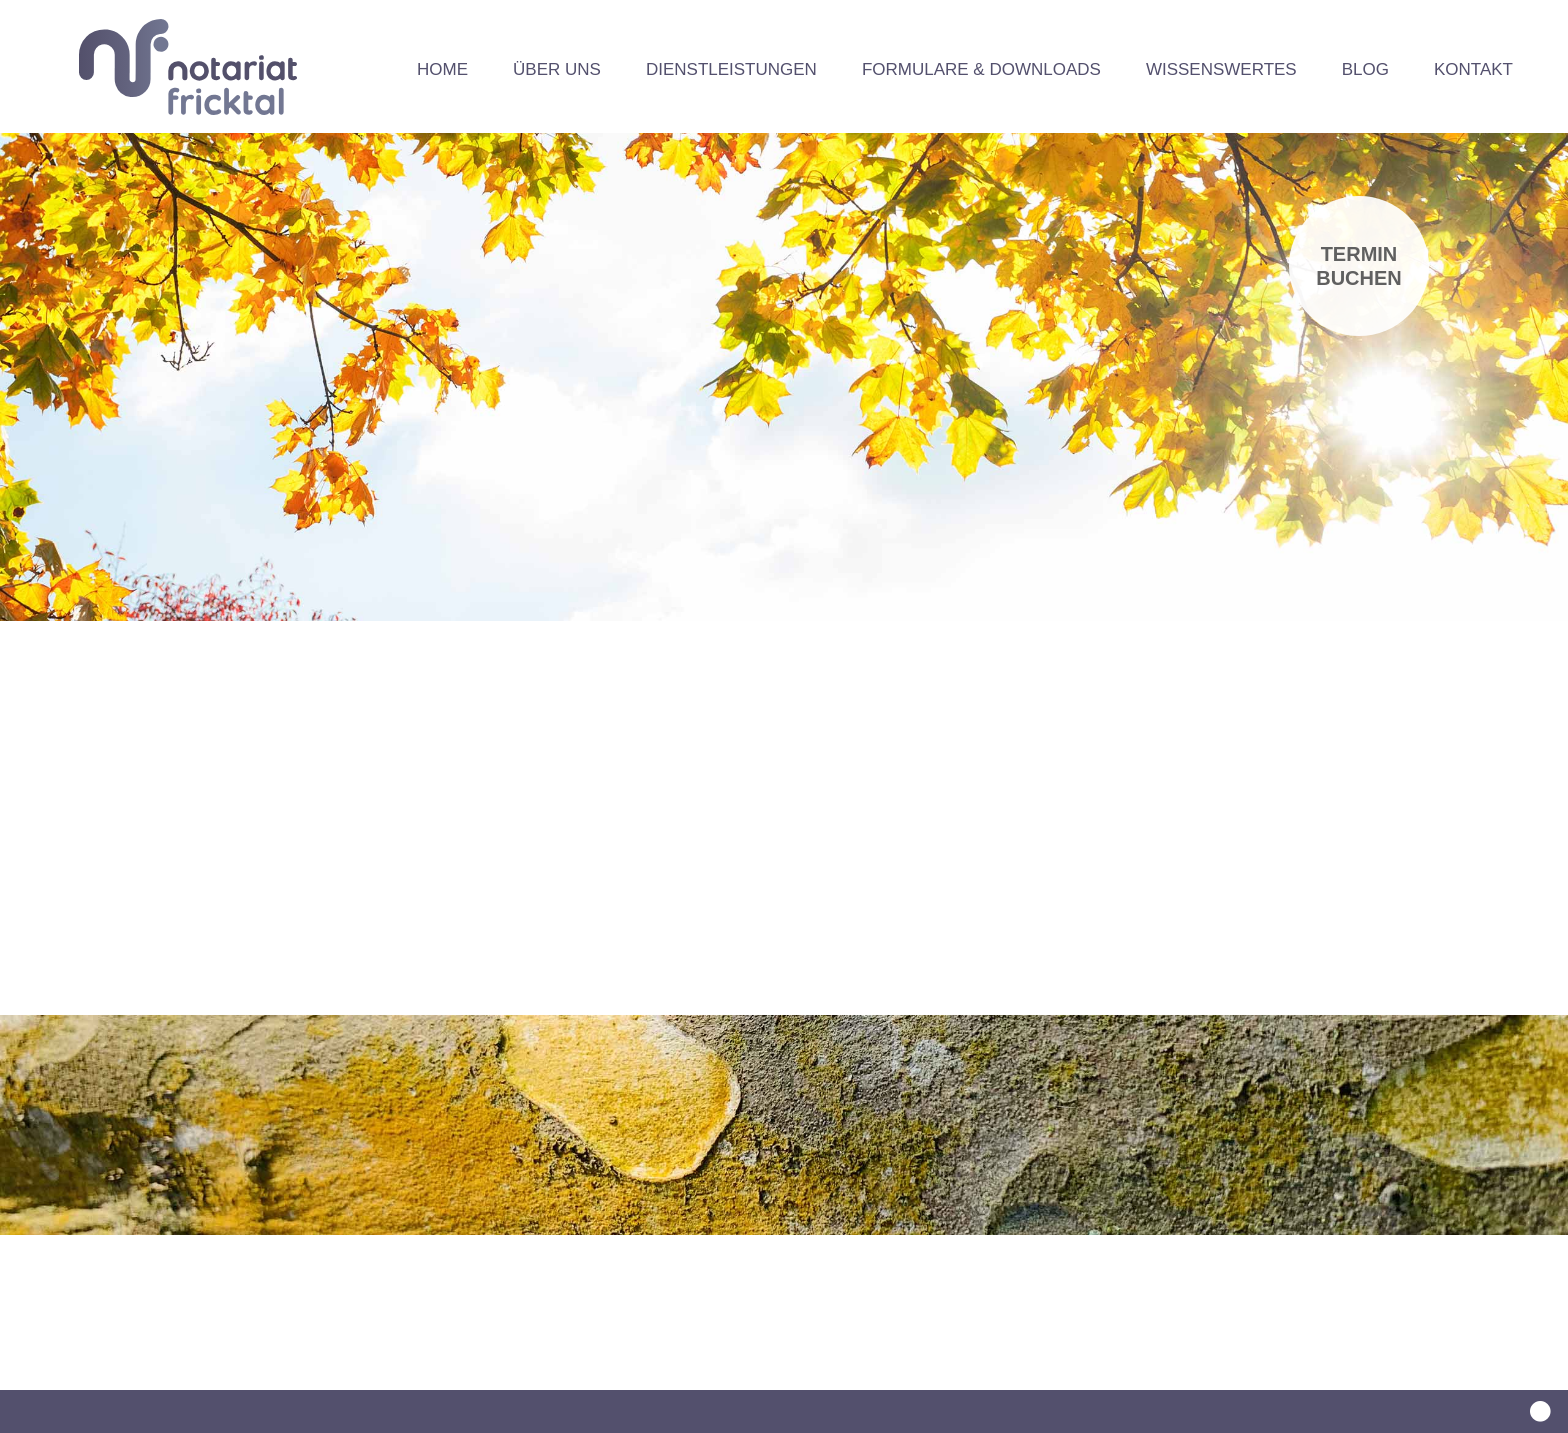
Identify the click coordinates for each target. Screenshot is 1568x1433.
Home (442, 69)
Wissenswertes (1221, 69)
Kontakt (1473, 69)
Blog (1365, 69)
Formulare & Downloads (981, 69)
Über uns (557, 69)
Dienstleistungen (731, 69)
